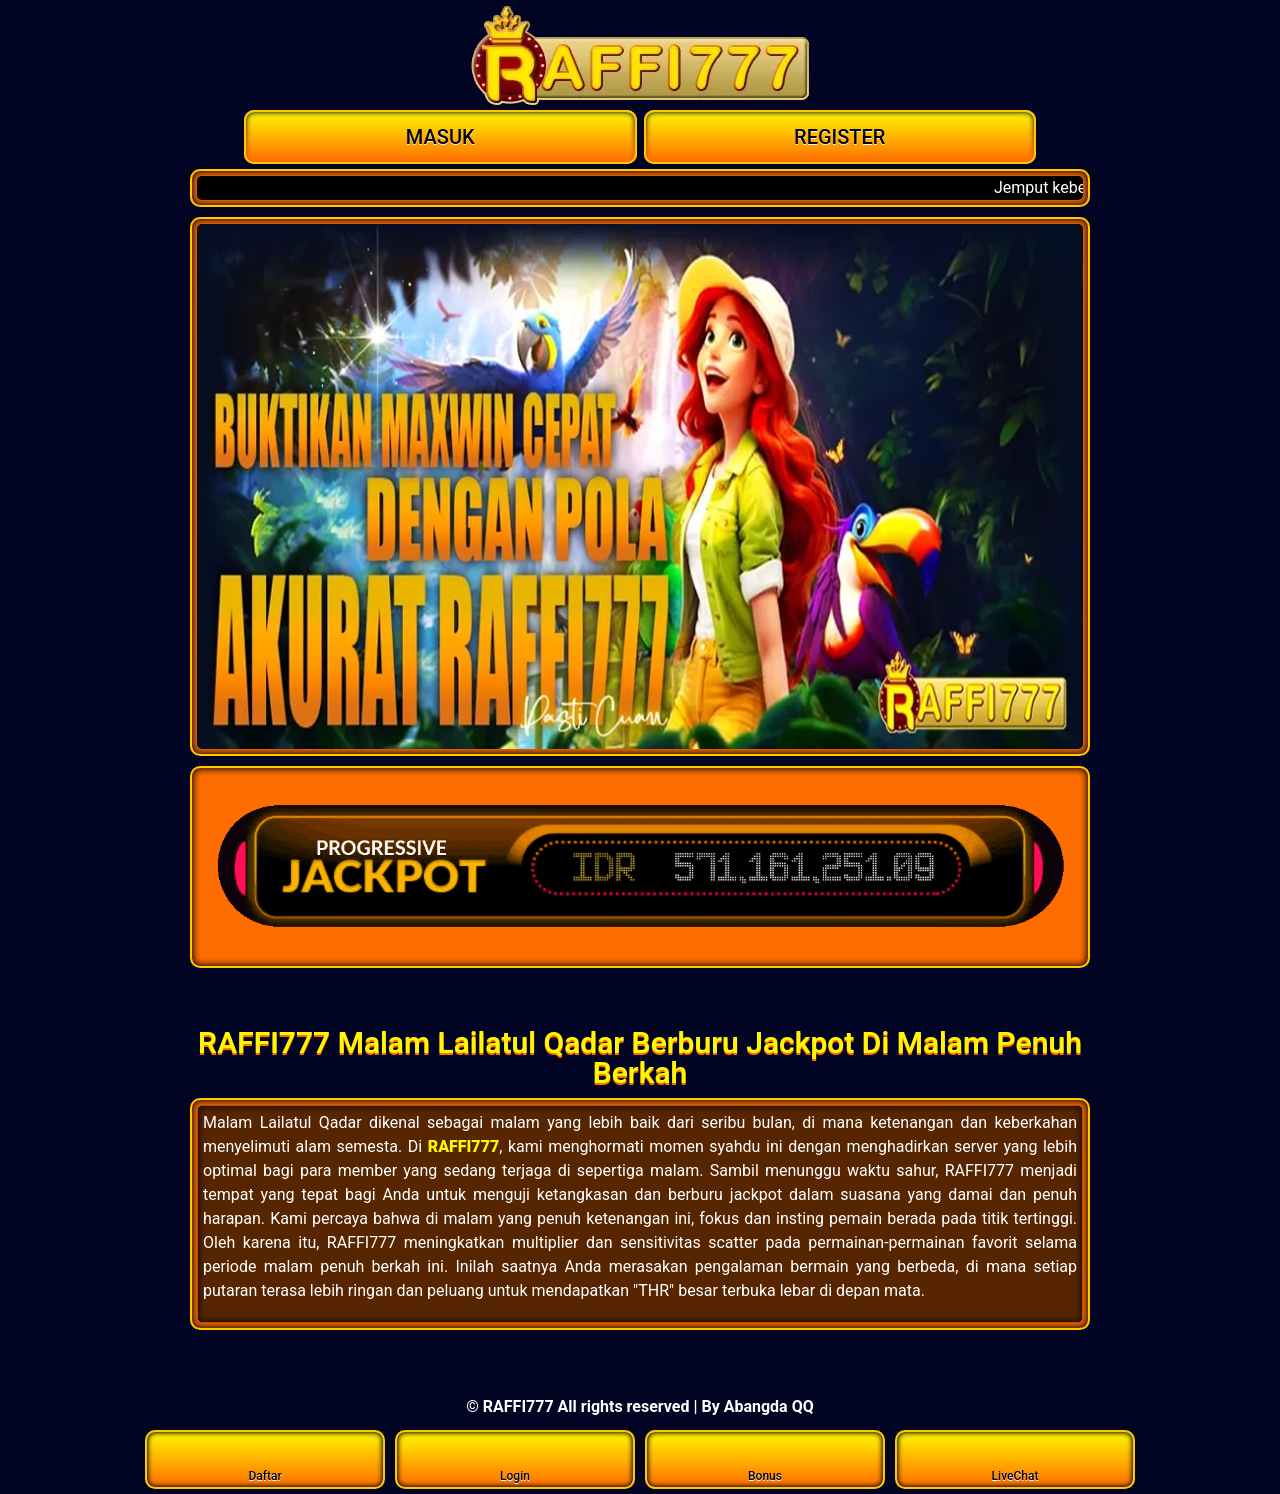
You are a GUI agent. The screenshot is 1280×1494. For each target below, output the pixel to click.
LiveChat (1015, 1458)
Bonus (765, 1458)
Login (515, 1458)
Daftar (265, 1458)
